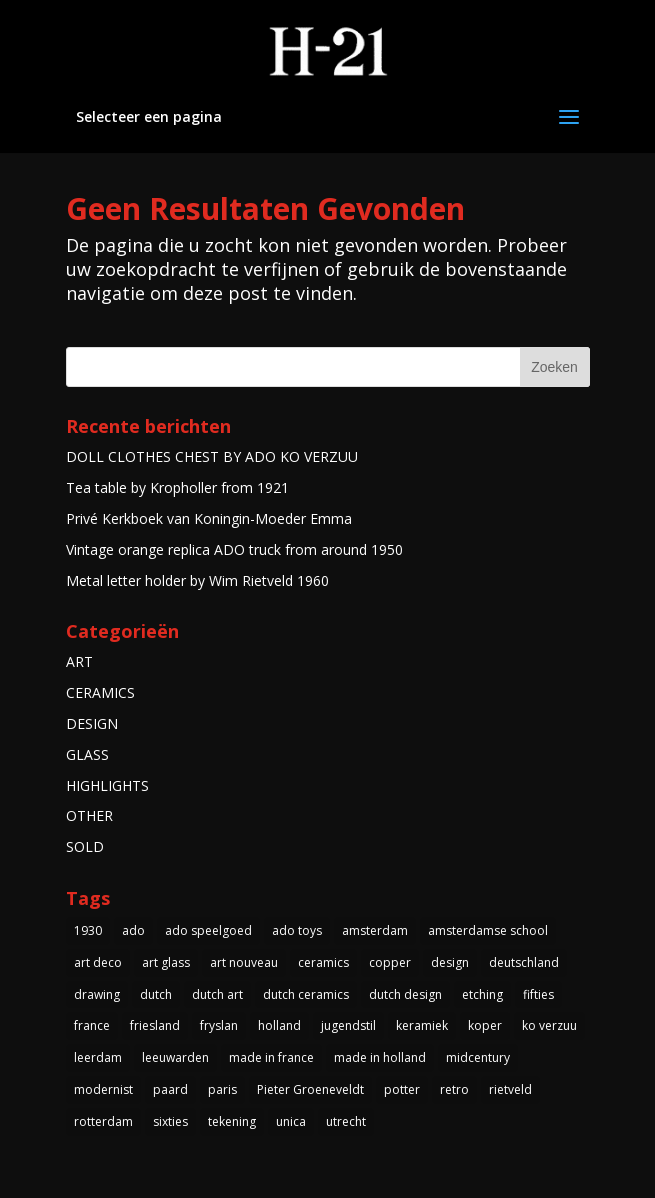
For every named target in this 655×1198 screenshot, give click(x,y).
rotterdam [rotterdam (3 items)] (103, 1121)
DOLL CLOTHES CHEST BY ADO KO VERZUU (212, 456)
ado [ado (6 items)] (133, 930)
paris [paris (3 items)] (222, 1089)
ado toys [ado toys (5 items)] (297, 930)
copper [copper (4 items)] (390, 962)
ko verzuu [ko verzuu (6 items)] (549, 1025)
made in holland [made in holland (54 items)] (380, 1057)
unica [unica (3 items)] (291, 1121)
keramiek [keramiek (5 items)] (422, 1025)
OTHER (89, 815)
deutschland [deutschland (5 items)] (524, 962)
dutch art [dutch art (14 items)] (217, 994)
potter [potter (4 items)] (402, 1089)
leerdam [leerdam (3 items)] (98, 1057)
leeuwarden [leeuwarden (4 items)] (175, 1057)
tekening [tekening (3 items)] (232, 1121)
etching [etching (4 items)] (482, 994)
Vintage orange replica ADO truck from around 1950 (234, 549)
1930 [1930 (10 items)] (88, 930)
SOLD (85, 846)
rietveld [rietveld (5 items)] (510, 1089)
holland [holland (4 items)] (279, 1025)
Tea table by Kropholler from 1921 (177, 487)
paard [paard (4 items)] (170, 1089)
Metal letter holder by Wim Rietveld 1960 (197, 580)
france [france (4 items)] (92, 1025)
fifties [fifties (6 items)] (538, 994)
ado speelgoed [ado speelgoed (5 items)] (208, 930)
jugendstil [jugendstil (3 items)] (348, 1025)
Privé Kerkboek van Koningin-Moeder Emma (209, 518)
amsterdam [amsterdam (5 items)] (375, 930)
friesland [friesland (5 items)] (155, 1025)
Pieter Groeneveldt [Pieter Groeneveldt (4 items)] (310, 1089)
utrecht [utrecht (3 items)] (346, 1121)
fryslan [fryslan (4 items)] (219, 1025)
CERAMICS (100, 692)
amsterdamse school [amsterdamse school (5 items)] (488, 930)
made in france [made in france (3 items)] (271, 1057)
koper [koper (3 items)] (485, 1025)
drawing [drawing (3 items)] (97, 994)
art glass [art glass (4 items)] (166, 962)
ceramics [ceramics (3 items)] (323, 962)
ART (79, 661)
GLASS (87, 754)
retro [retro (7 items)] (454, 1089)
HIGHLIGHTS (107, 785)
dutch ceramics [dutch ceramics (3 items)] (306, 994)
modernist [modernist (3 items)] (103, 1089)
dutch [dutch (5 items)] (156, 994)
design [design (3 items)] (450, 962)
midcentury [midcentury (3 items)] (478, 1057)
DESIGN (92, 723)
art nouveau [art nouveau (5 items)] (244, 962)
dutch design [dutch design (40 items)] (405, 994)
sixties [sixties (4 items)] (170, 1121)
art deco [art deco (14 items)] (98, 962)
